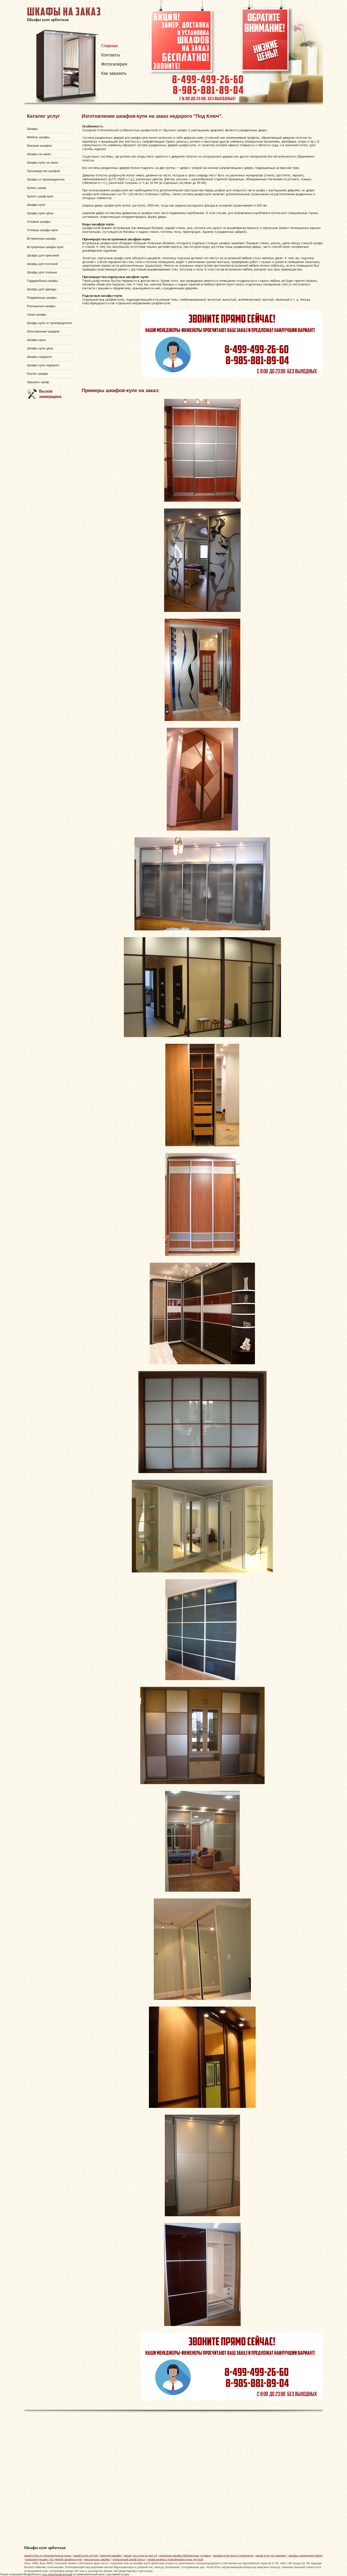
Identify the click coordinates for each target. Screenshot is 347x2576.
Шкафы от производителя (46, 179)
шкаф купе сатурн (85, 2555)
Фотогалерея (114, 64)
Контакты (110, 55)
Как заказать (114, 73)
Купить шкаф (36, 188)
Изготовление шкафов (43, 331)
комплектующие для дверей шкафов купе (54, 2559)
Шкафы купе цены (40, 213)
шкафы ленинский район (305, 2555)
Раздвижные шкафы (41, 297)
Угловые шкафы (39, 221)
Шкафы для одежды (41, 289)
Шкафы (32, 129)
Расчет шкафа (37, 373)
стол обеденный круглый (57, 2574)
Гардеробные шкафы (42, 281)
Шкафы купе (36, 205)
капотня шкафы (110, 2555)
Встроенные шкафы (41, 238)
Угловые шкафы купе (42, 230)
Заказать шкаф (38, 382)
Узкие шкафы (37, 314)
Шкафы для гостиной (42, 264)
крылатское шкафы (97, 2559)
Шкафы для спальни (42, 272)
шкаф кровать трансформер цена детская (175, 2559)
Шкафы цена (36, 340)
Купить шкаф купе (40, 196)
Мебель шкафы (38, 137)
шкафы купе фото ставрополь (233, 2555)
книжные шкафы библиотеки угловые (185, 2555)
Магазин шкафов (39, 145)
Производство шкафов (43, 171)
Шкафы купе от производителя (49, 323)
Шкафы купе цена (40, 348)
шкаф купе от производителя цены (47, 2555)
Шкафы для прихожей (43, 255)
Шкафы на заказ (39, 154)
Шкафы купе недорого (43, 365)
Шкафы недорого (39, 357)
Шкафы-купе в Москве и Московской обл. (64, 10)
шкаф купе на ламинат (271, 2555)
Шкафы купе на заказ (42, 162)
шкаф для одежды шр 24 (140, 2555)
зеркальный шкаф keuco (129, 2559)
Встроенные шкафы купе (45, 247)
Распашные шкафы (41, 306)
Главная (109, 45)
